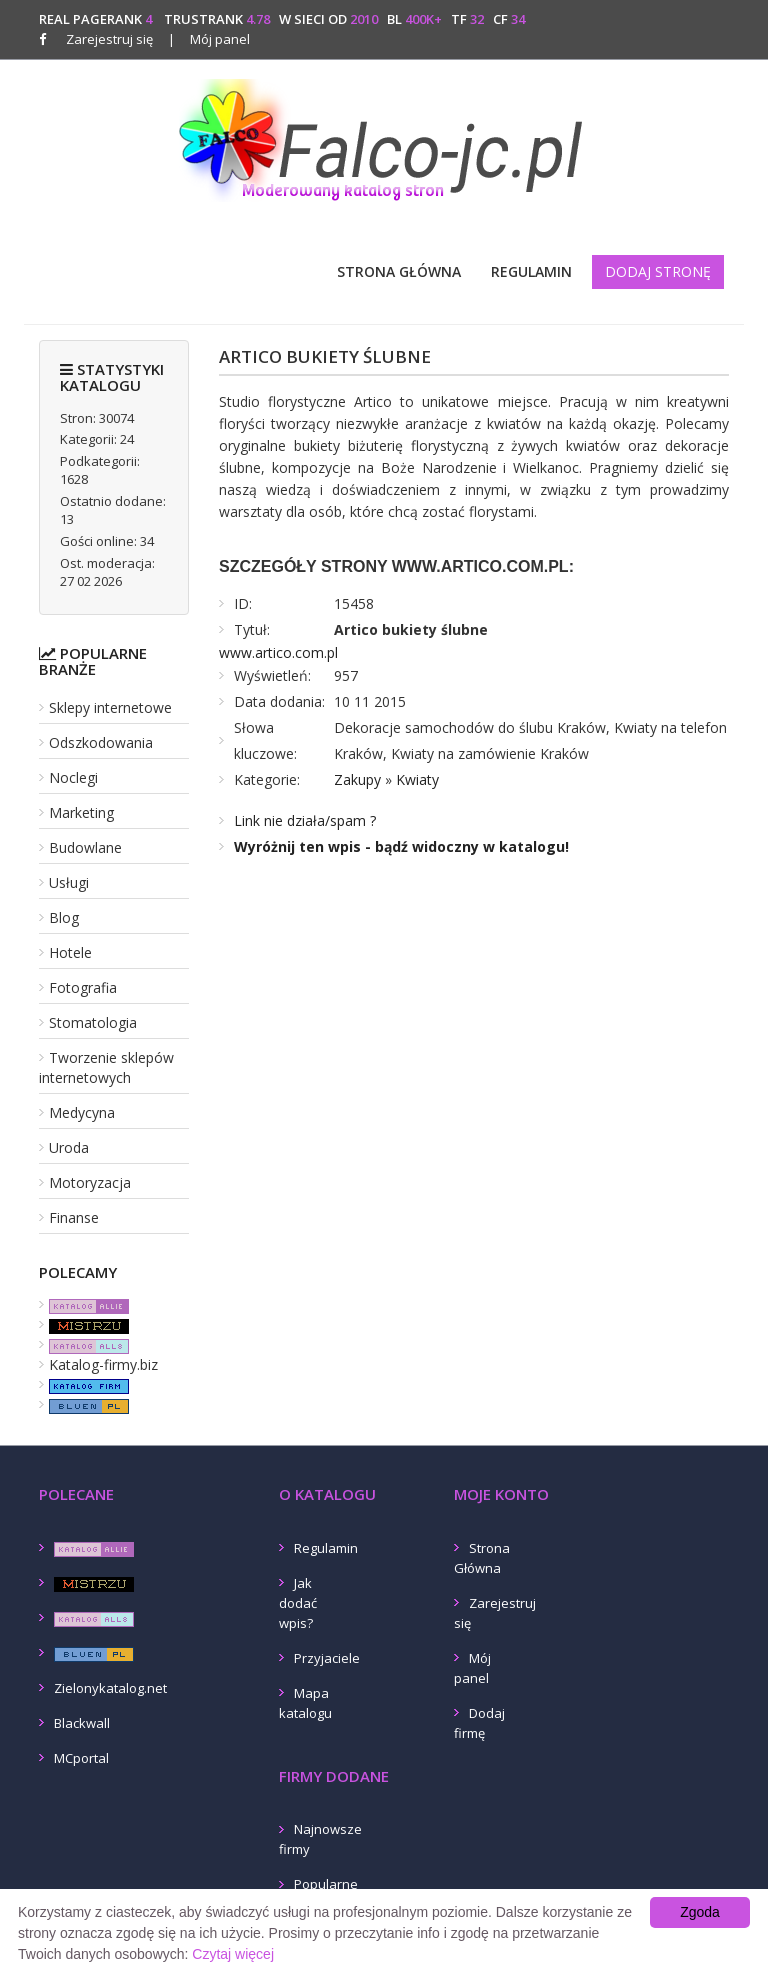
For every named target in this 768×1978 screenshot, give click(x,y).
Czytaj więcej (233, 1954)
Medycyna (82, 1112)
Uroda (69, 1147)
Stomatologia (93, 1022)
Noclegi (73, 777)
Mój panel (209, 39)
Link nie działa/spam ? (305, 820)
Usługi (69, 882)
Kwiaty (417, 779)
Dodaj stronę (658, 271)
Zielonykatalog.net (110, 1688)
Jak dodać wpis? (298, 1603)
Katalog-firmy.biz (103, 1364)
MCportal (81, 1758)
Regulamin (531, 271)
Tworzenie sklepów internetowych (106, 1067)
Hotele (70, 952)
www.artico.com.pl (278, 652)
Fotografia (83, 987)
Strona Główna (399, 271)
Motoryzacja (90, 1182)
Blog (64, 917)
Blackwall (82, 1723)
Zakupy (357, 779)
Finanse (74, 1217)
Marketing (81, 812)
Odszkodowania (101, 742)
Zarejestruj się (109, 39)
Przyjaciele (327, 1658)
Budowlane (85, 847)
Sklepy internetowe (110, 707)
